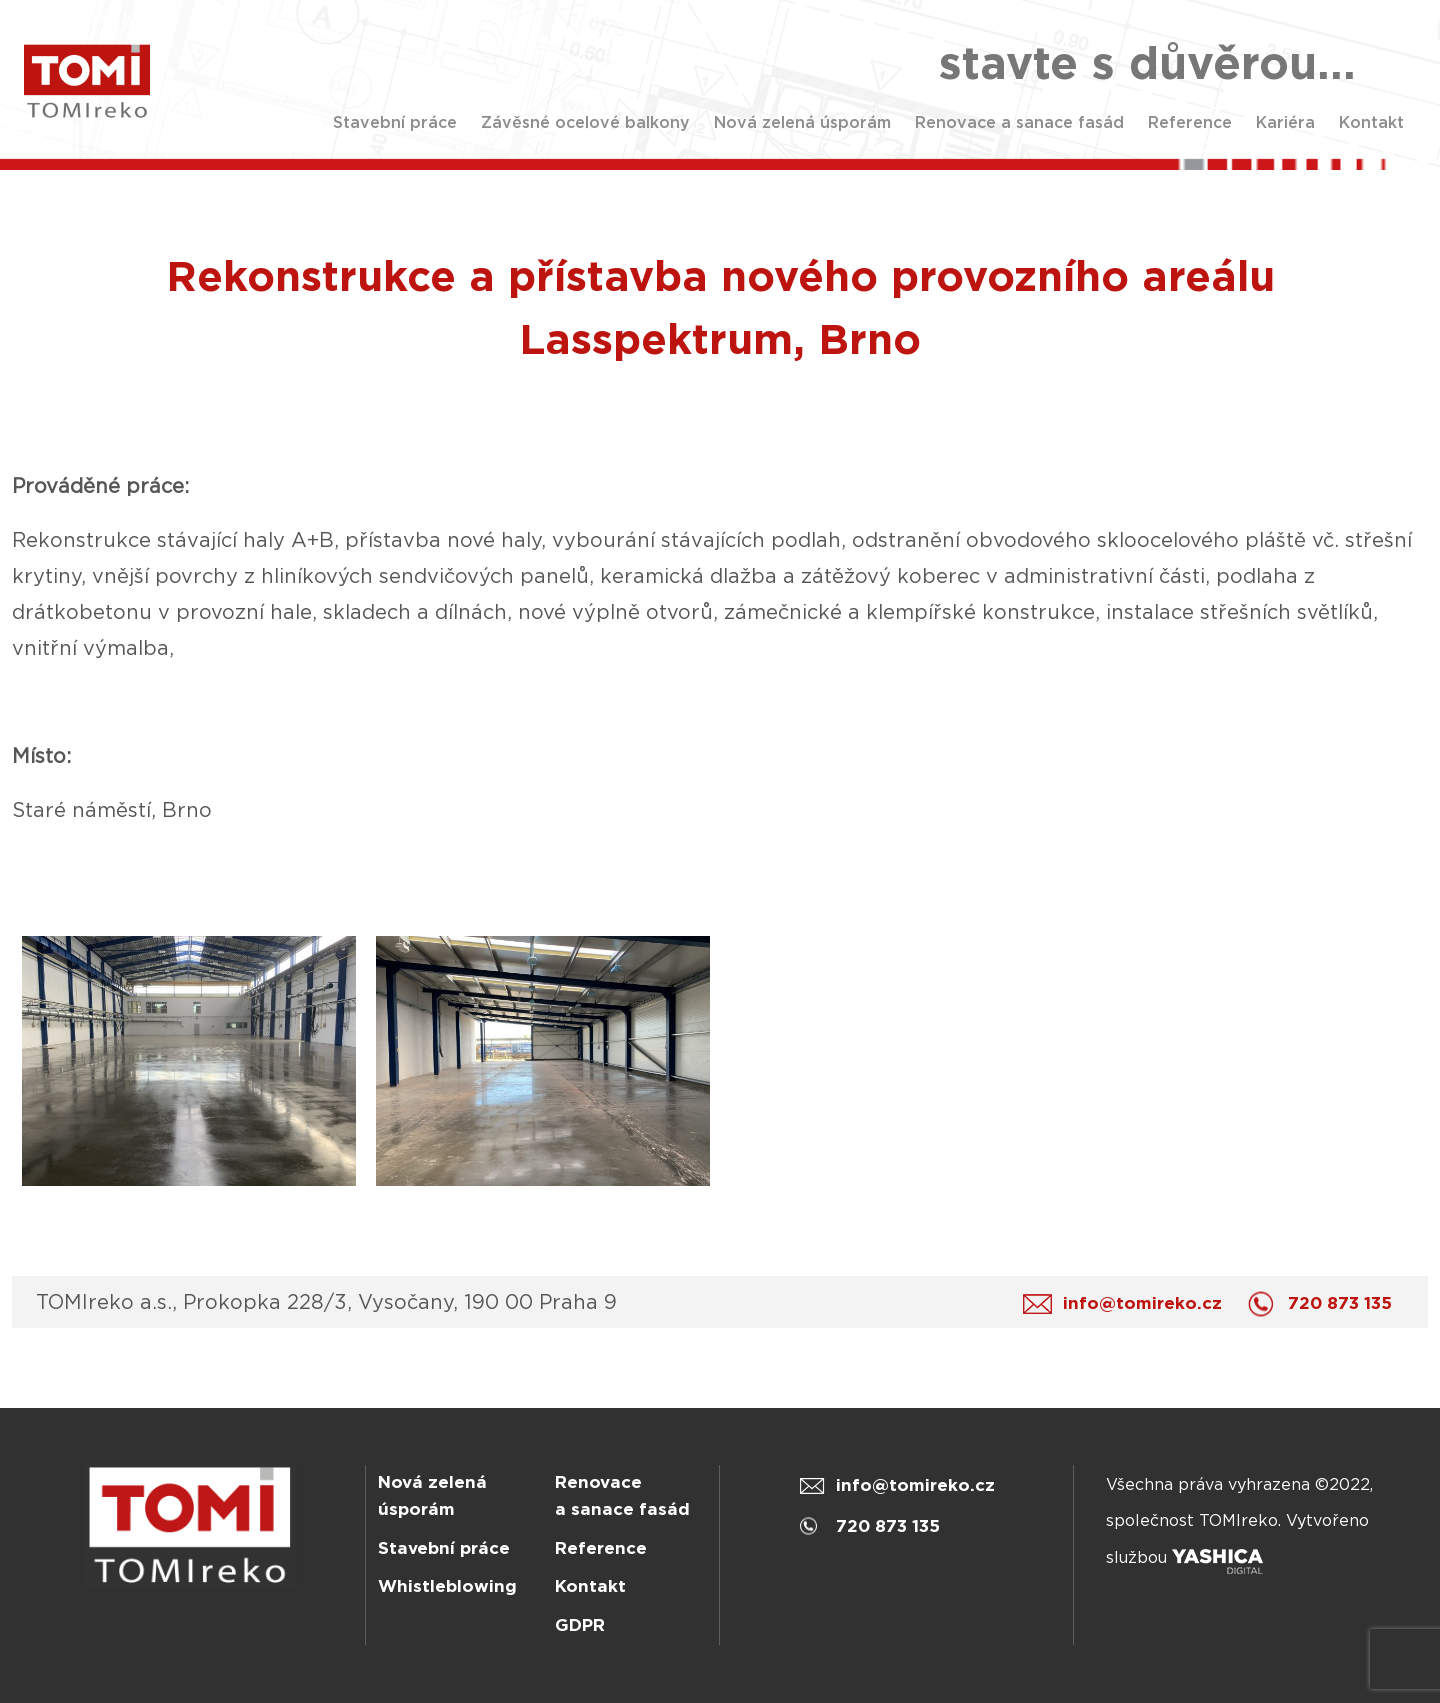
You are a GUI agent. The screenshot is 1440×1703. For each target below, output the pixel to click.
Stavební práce (395, 122)
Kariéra (1285, 122)
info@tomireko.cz (1127, 1303)
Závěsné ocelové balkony (585, 122)
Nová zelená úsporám (802, 122)
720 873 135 (1325, 1303)
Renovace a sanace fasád (1019, 122)
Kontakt (1371, 122)
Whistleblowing (447, 1586)
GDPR (580, 1625)
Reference (1190, 122)
